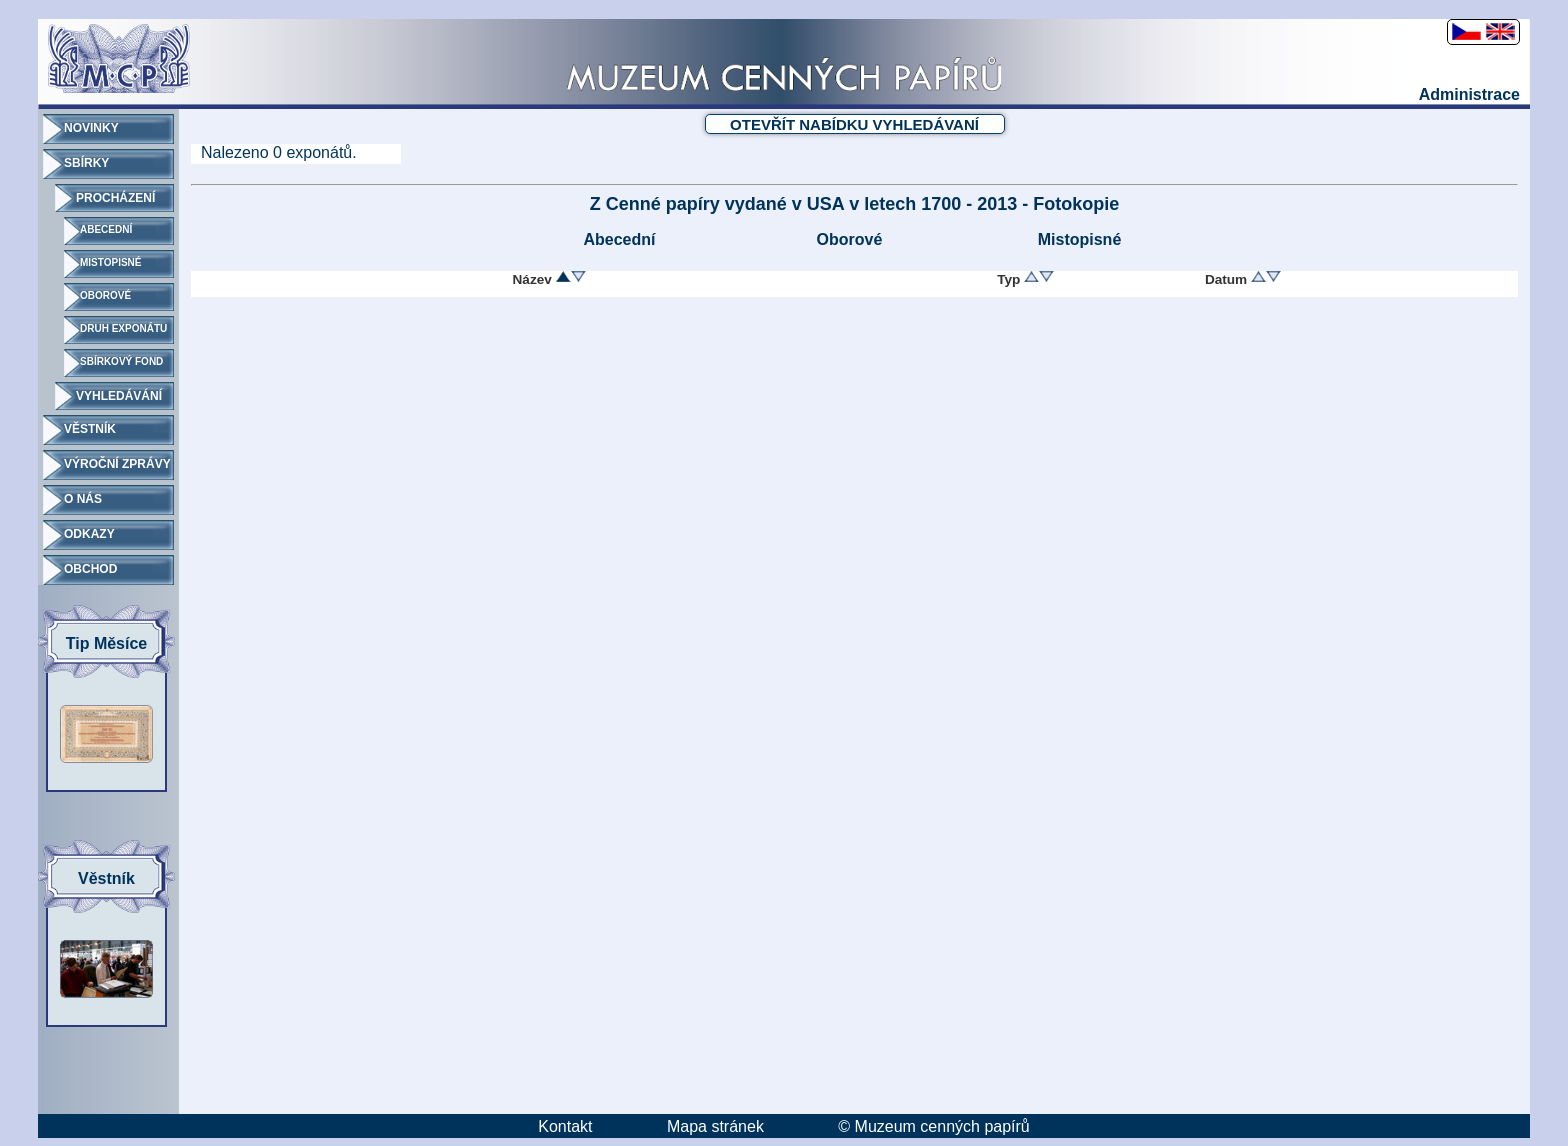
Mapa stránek (715, 1126)
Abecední (619, 239)
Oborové (850, 239)
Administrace (1469, 94)
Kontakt (565, 1126)
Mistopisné (1080, 239)
